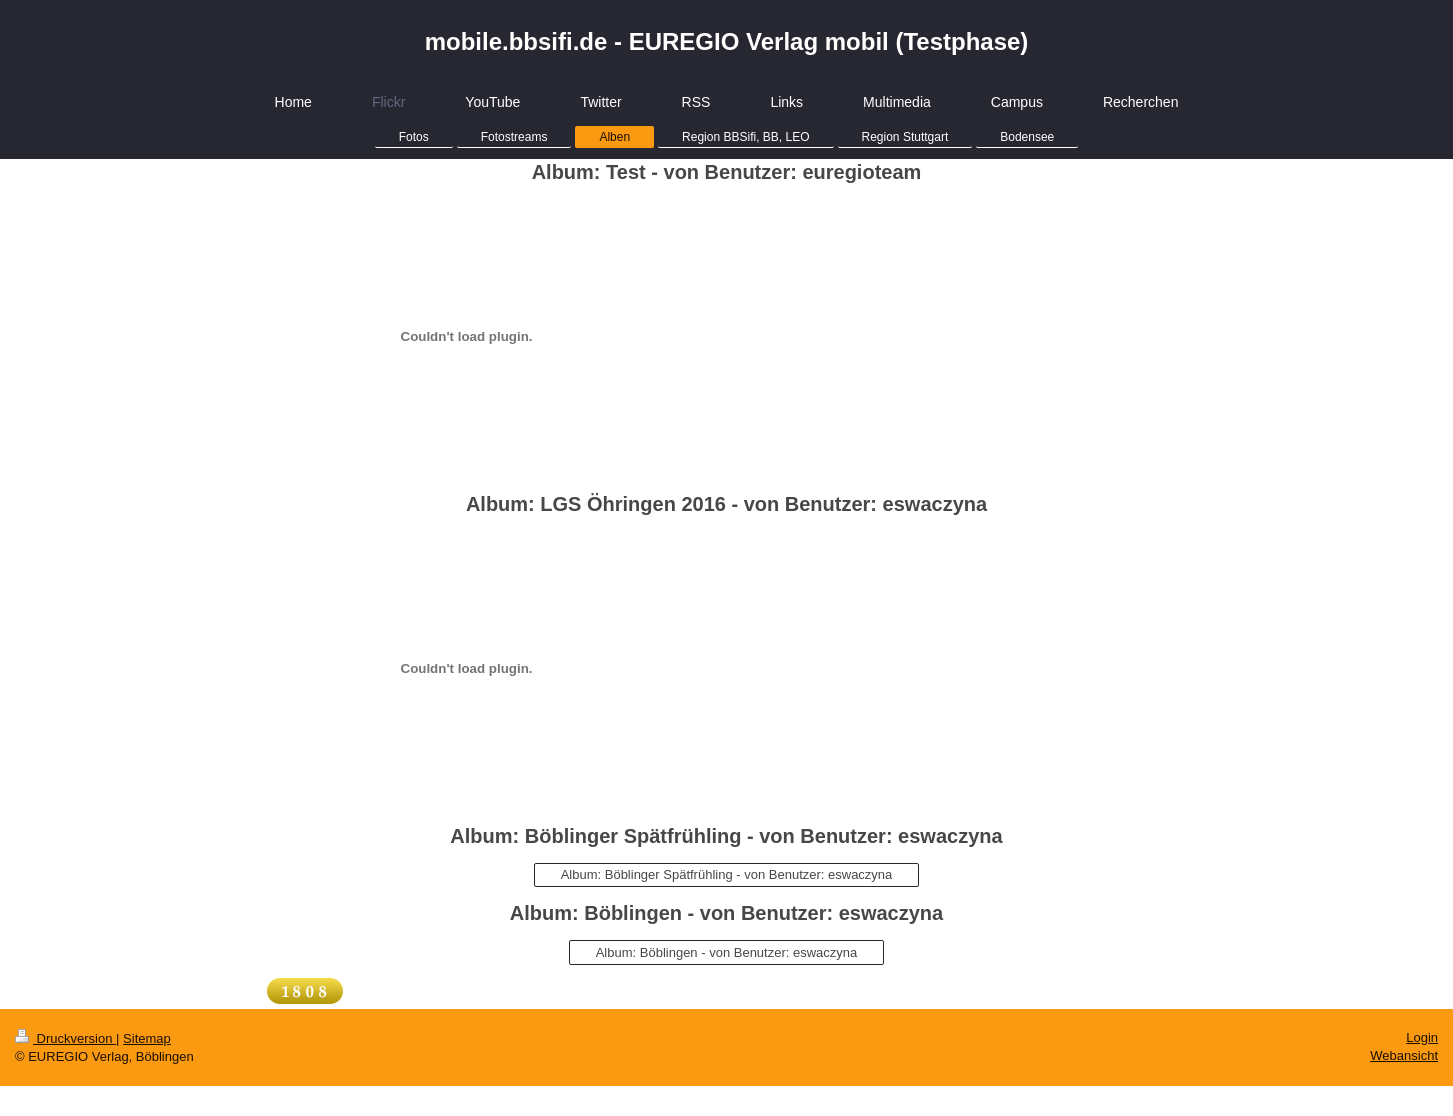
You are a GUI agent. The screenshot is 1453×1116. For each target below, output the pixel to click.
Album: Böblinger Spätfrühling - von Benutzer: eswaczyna (727, 874)
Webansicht (1404, 1055)
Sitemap (147, 1038)
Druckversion (65, 1038)
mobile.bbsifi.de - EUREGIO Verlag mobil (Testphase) (727, 41)
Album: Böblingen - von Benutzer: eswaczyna (727, 952)
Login (1422, 1037)
